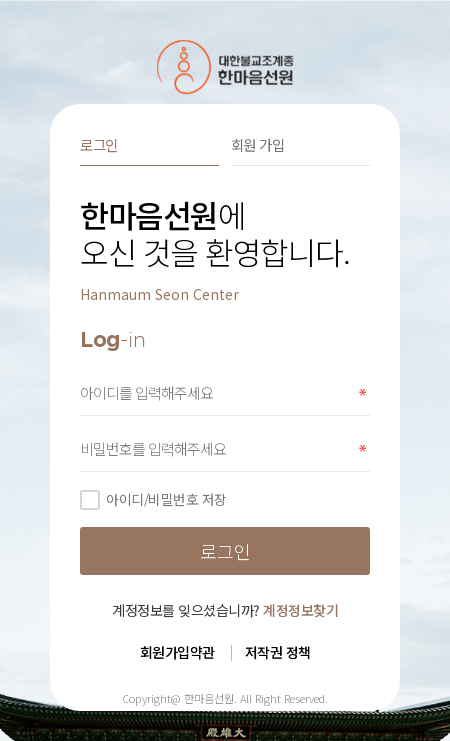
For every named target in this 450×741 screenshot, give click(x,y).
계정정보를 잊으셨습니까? (225, 610)
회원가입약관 (177, 652)
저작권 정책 (278, 652)
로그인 (99, 144)
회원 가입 (258, 144)
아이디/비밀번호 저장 (153, 499)
